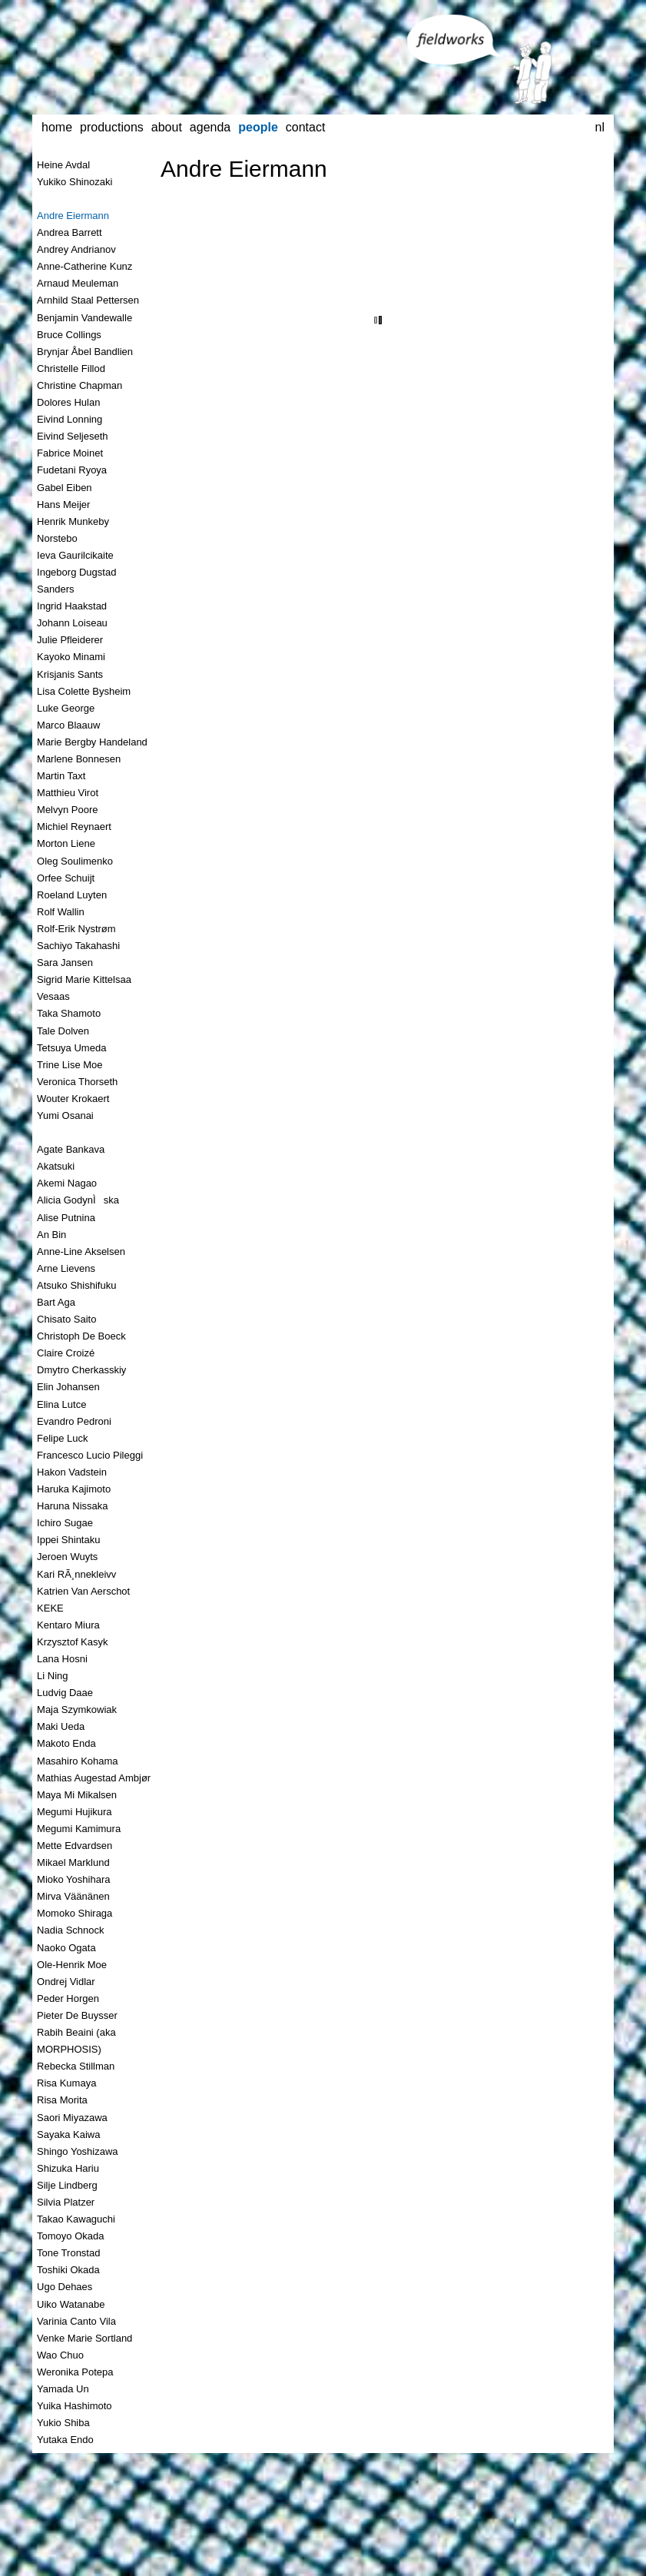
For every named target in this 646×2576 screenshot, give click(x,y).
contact (306, 127)
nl (599, 127)
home (56, 127)
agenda (210, 127)
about (166, 127)
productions (112, 127)
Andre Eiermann (244, 168)
